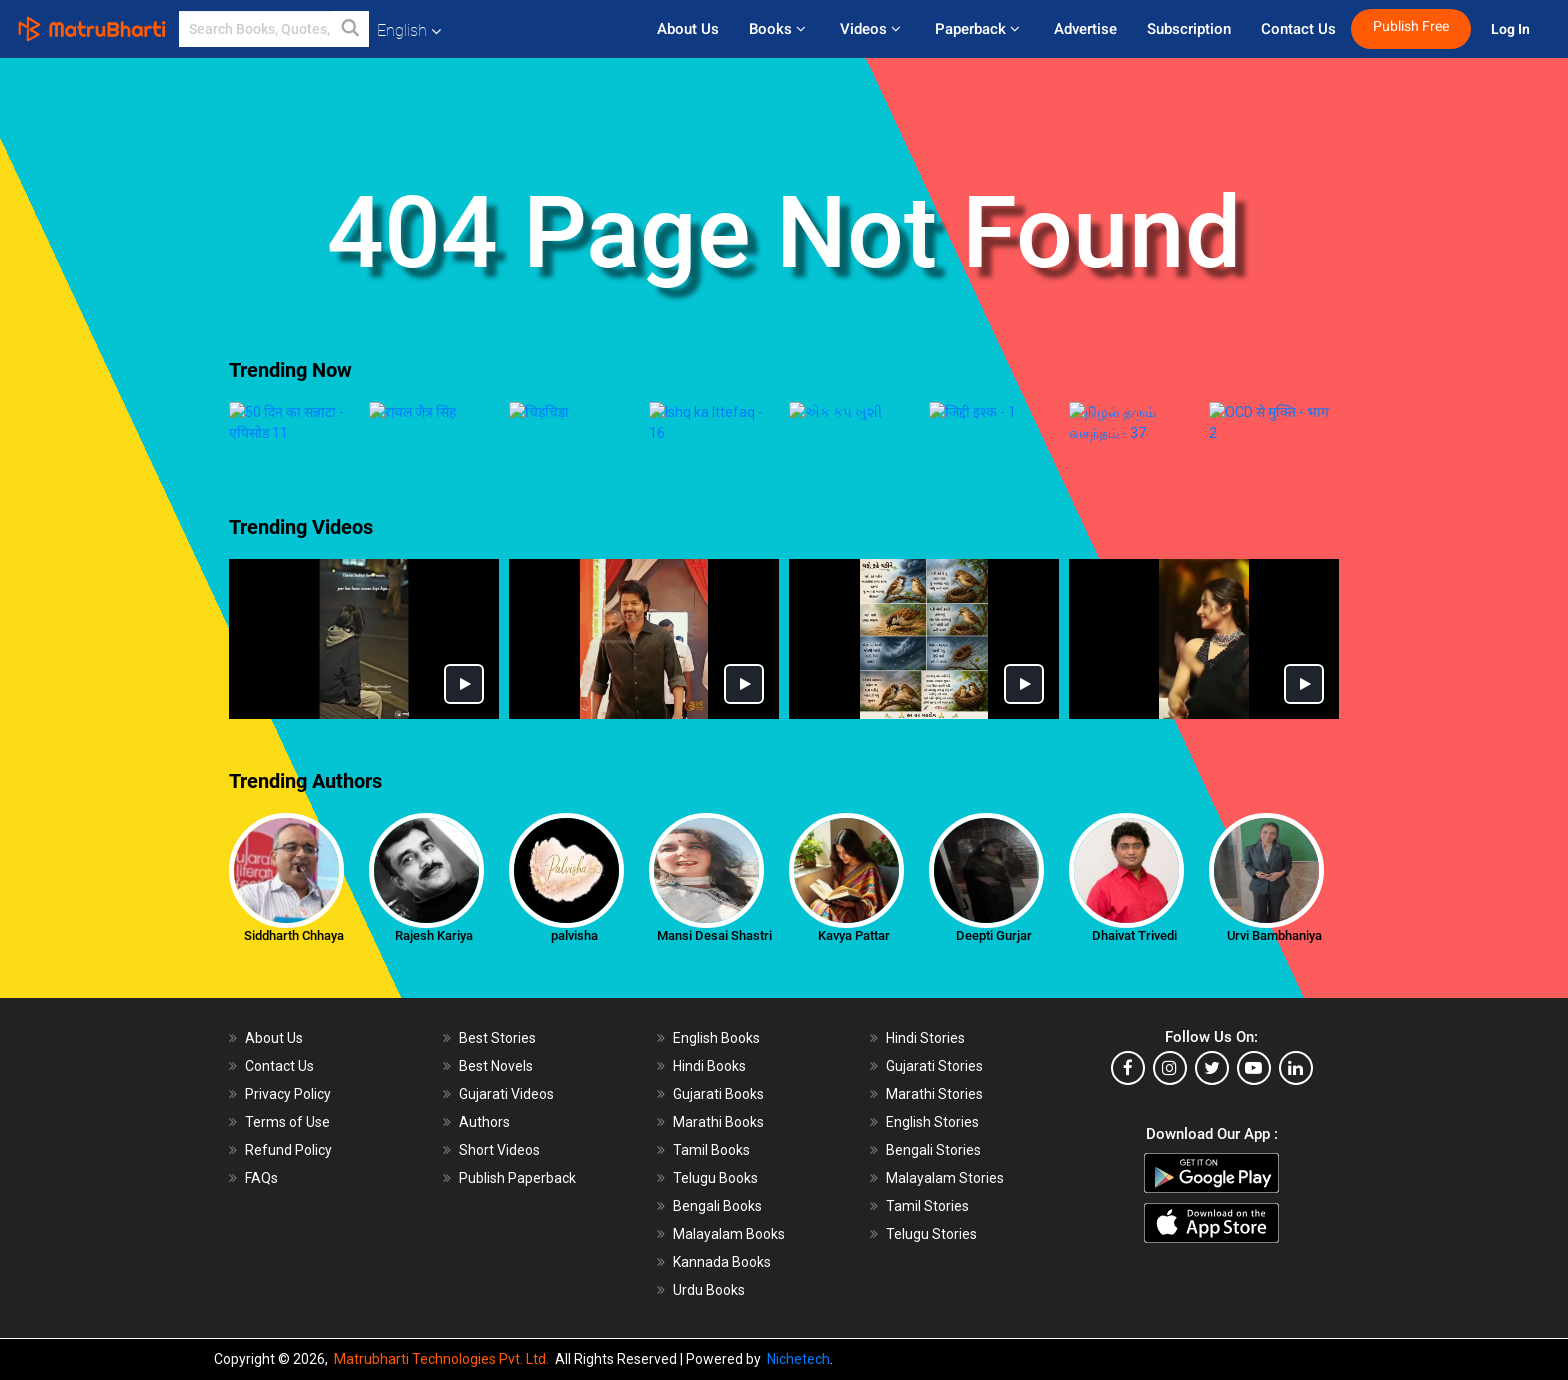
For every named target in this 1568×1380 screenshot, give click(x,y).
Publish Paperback (517, 1116)
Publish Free (1411, 26)
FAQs (261, 1116)
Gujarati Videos (506, 1032)
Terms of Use (287, 1060)
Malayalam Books (729, 1172)
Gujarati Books (718, 1032)
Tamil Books (711, 1088)
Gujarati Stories (934, 1004)
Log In (1512, 29)
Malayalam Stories (945, 1116)
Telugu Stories (931, 1172)
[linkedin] (1296, 1006)
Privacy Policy (288, 1032)
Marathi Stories (934, 1032)
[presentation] (214, 420)
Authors (484, 1060)
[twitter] (1212, 1006)
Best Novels (496, 1004)
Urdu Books (709, 1228)
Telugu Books (715, 1116)
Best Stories (497, 976)
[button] (351, 29)
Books (779, 29)
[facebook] (1128, 1006)
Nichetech (798, 1359)
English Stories (932, 1060)
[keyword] (274, 29)
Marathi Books (718, 1060)
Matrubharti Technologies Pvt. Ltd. (444, 1359)
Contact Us (1298, 29)
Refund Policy (288, 1088)
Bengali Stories (933, 1088)
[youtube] (1254, 1006)
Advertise (1085, 29)
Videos (872, 29)
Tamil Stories (927, 1144)
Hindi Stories (925, 976)
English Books (716, 976)
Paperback (979, 29)
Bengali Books (717, 1144)
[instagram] (1170, 1006)
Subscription (1189, 29)
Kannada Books (722, 1200)
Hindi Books (709, 1004)
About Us (688, 29)
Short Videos (499, 1088)
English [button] (409, 30)
